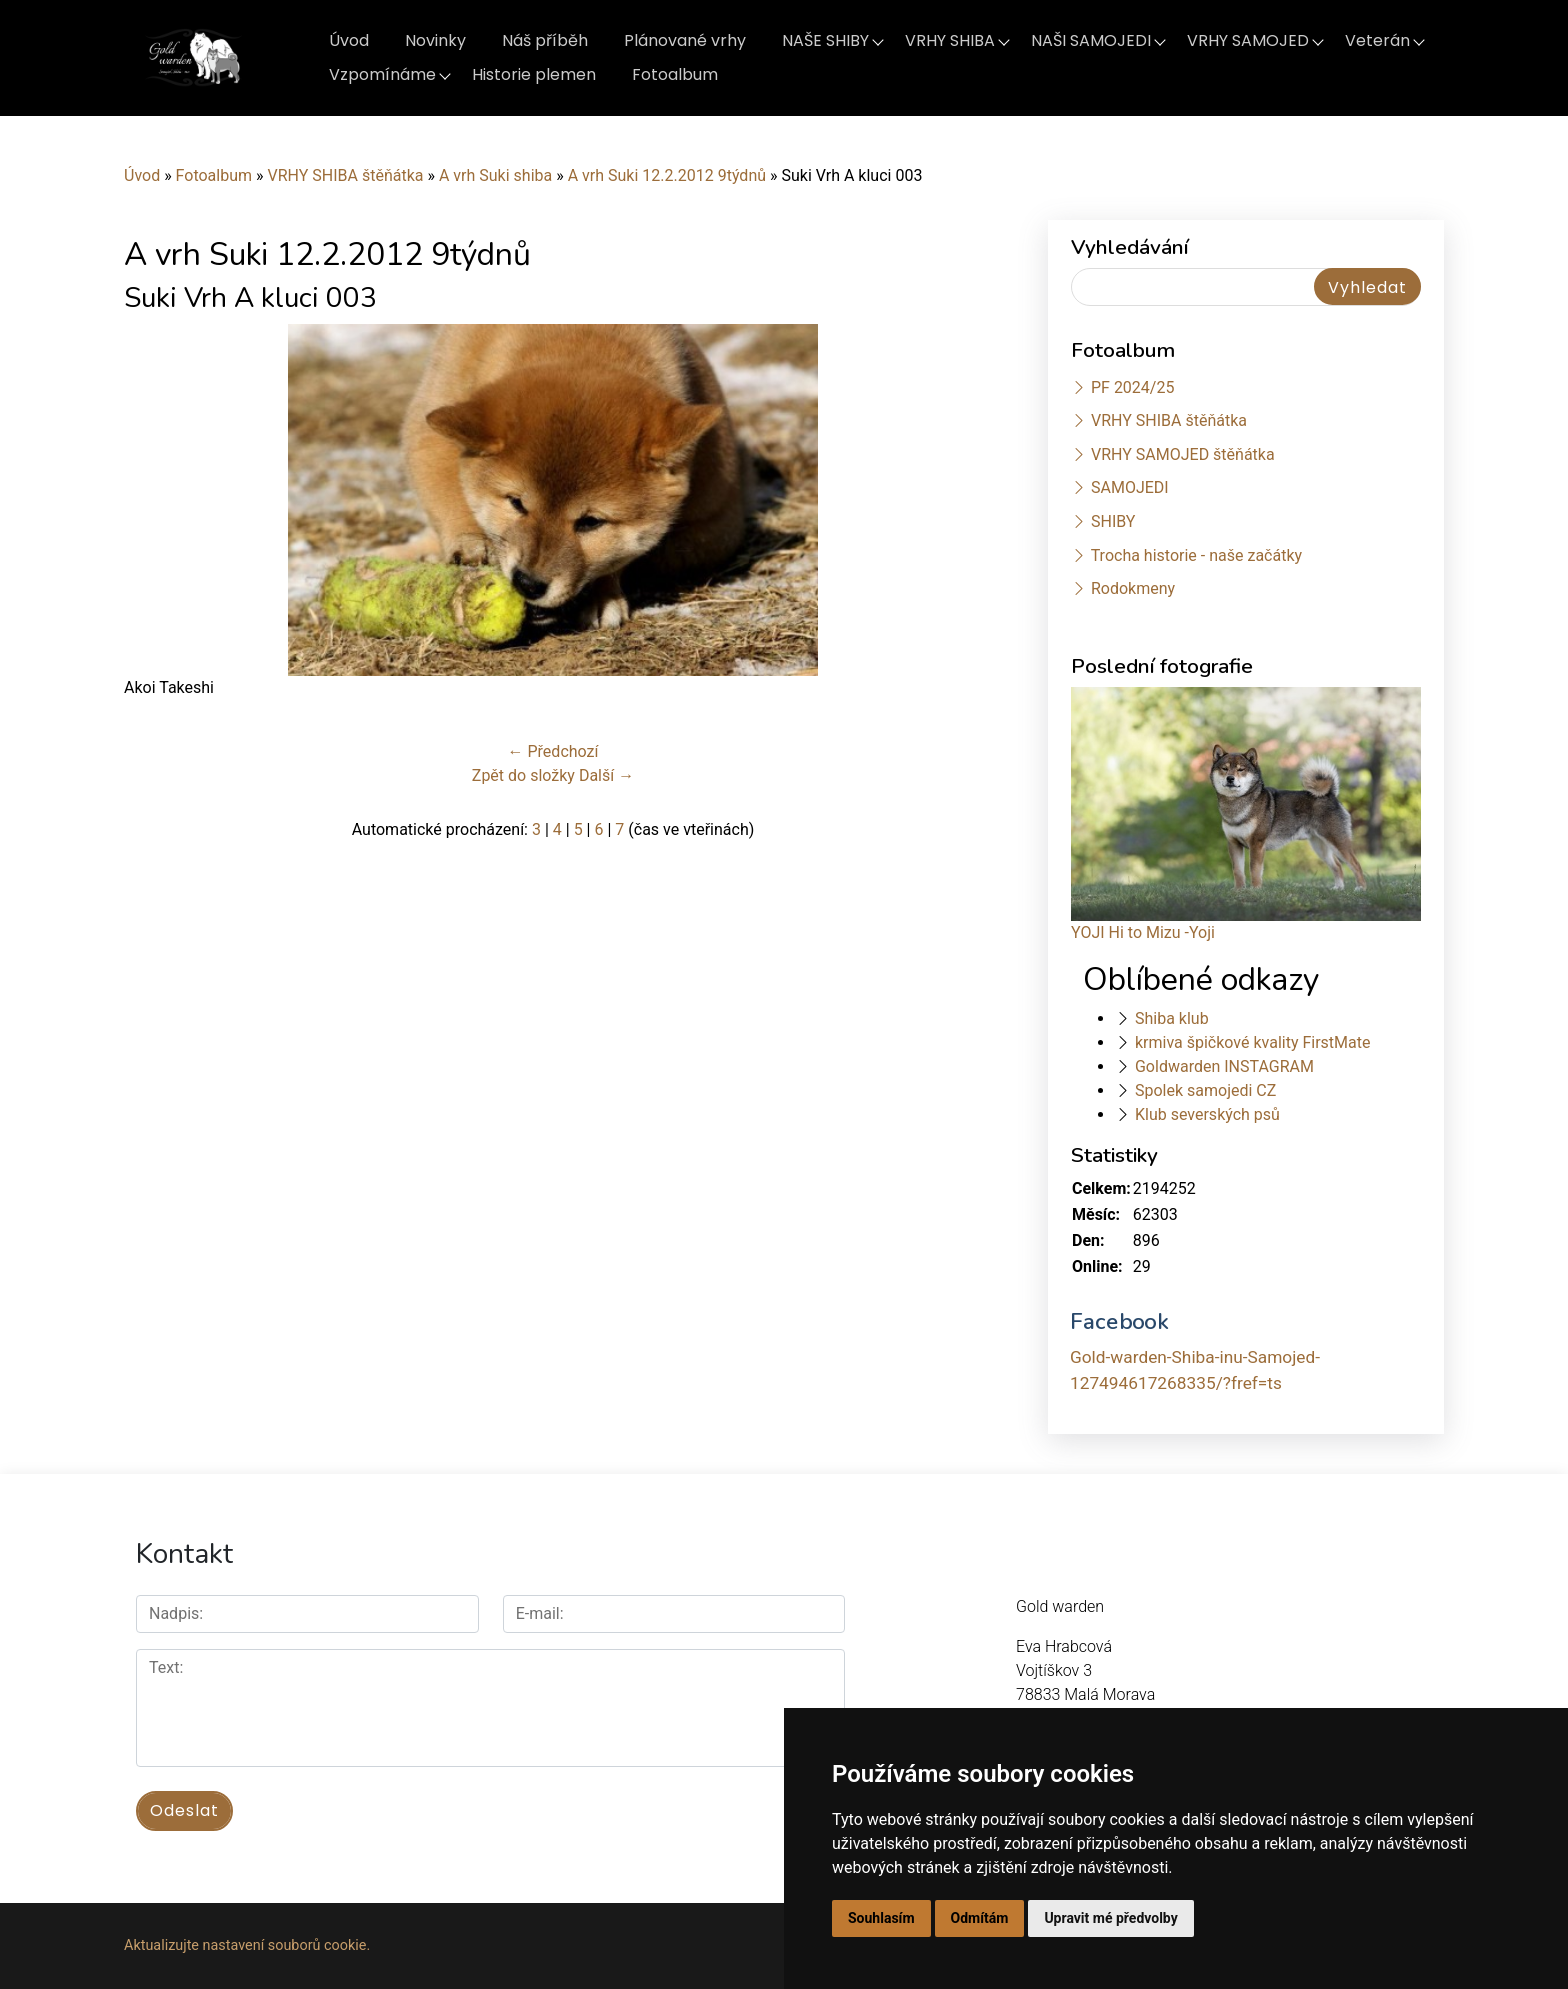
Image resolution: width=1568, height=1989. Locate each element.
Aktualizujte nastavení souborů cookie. (247, 1945)
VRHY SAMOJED (1248, 40)
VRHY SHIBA (950, 40)
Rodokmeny (1133, 588)
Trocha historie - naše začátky (1196, 555)
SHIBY (1113, 521)
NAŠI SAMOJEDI (1091, 40)
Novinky (435, 40)
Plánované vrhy (685, 40)
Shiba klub (1172, 1018)
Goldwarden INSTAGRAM (1224, 1066)
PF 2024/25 (1132, 387)
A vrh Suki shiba (495, 175)
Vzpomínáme (382, 74)
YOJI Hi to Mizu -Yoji (1143, 932)
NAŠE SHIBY (825, 40)
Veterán (1377, 40)
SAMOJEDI (1130, 487)
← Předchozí (553, 751)
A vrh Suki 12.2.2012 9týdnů (669, 175)
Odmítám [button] (980, 1918)
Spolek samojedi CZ (1205, 1090)
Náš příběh (545, 40)
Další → (606, 775)
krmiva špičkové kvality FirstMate (1253, 1042)
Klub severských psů (1207, 1114)
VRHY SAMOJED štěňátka (1183, 454)
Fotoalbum (675, 74)
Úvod (349, 40)
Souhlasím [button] (881, 1918)
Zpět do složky (523, 775)
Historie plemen (534, 74)
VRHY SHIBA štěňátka (345, 175)
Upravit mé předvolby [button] (1110, 1918)
